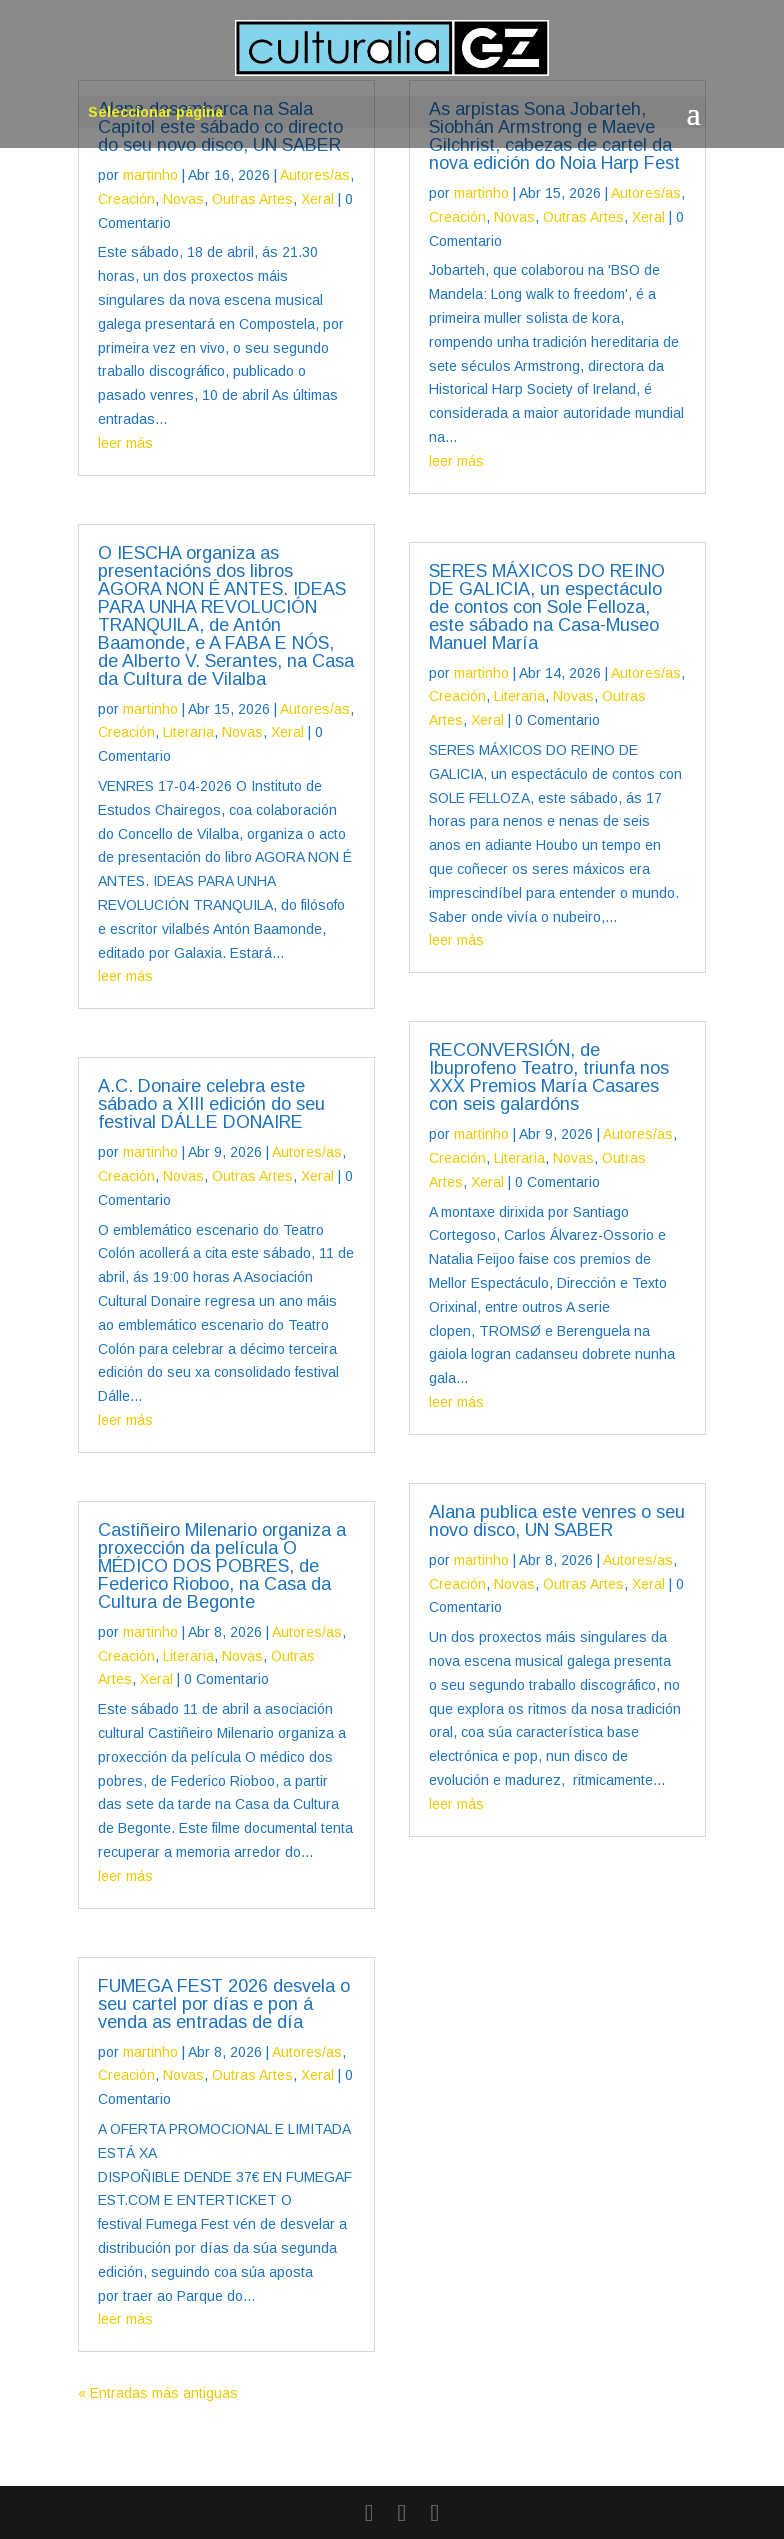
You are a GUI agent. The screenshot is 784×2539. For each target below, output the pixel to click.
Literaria (188, 732)
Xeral (317, 199)
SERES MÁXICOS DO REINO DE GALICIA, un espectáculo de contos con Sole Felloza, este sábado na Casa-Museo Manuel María (547, 607)
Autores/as (315, 175)
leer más (125, 443)
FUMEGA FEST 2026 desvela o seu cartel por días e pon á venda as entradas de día (224, 2004)
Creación (126, 199)
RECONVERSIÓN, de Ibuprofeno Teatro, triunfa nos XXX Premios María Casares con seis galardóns (549, 1077)
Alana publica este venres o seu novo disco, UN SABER (557, 1521)
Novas (183, 199)
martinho (150, 175)
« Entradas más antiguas (158, 2393)
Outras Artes (252, 199)
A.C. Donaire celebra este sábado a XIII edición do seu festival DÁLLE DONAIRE (211, 1104)
